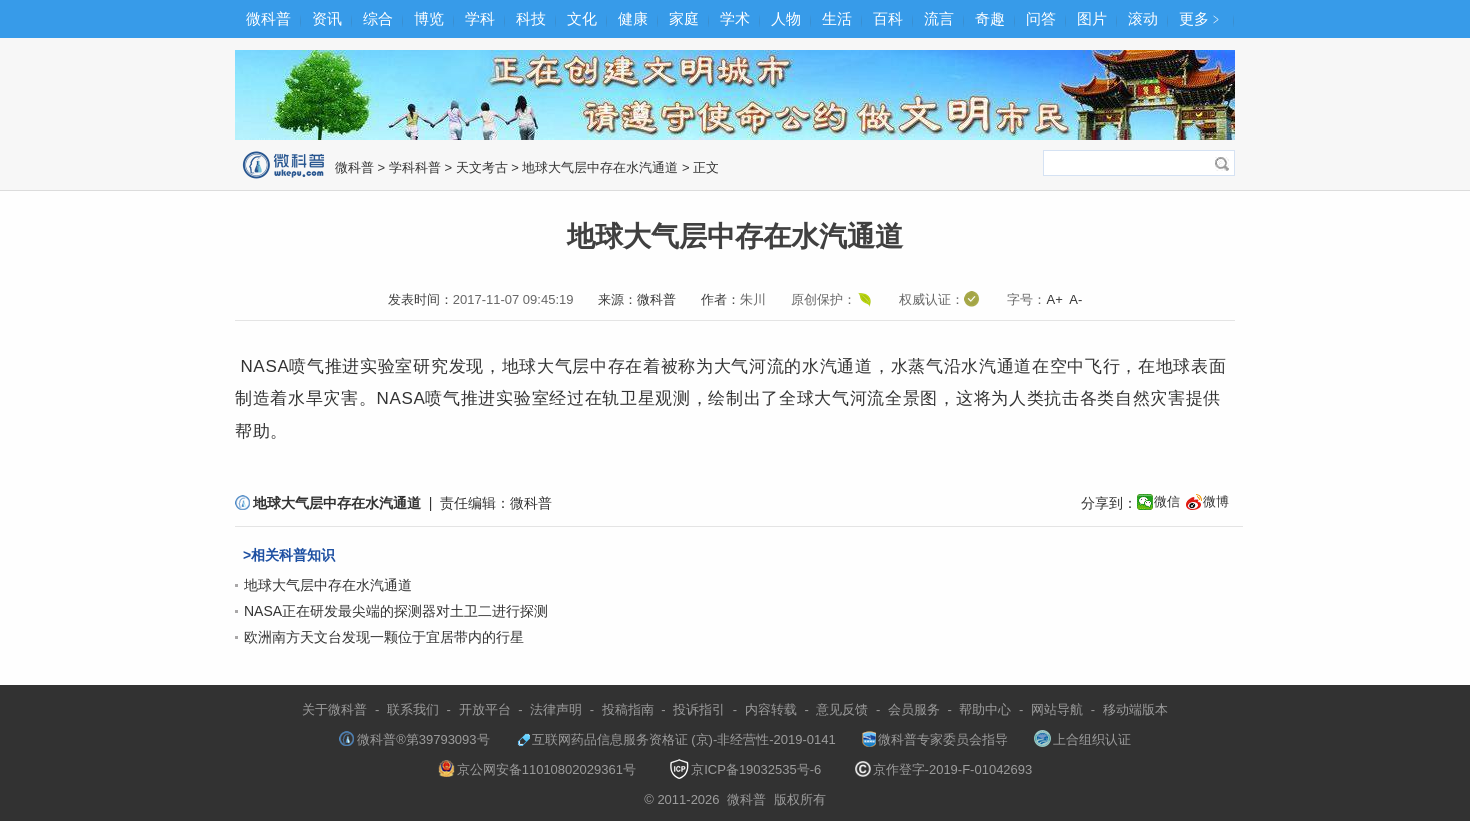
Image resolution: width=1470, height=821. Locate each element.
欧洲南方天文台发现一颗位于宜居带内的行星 (384, 637)
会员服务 (914, 709)
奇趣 (990, 18)
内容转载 (771, 709)
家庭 (684, 18)
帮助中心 (985, 709)
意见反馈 (842, 709)
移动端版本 (1135, 709)
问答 (1041, 18)
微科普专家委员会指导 (935, 739)
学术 (735, 18)
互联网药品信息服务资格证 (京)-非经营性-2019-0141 (676, 739)
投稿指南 (628, 709)
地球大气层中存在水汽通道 (600, 167)
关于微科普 (334, 709)
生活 (837, 18)
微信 (1167, 501)
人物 (786, 18)
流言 (939, 18)
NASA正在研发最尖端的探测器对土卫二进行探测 (396, 611)
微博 (1216, 501)
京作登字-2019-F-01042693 (944, 769)
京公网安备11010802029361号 (537, 769)
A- (1075, 299)
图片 (1092, 18)
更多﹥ (1201, 18)
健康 (633, 18)
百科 (888, 18)
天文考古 (482, 167)
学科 (480, 18)
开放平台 (485, 709)
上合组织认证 (1082, 739)
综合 (378, 18)
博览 (429, 18)
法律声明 (556, 709)
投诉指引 (699, 709)
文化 (582, 18)
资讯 (327, 18)
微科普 (268, 18)
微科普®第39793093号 (414, 739)
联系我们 (413, 709)
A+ (1054, 299)
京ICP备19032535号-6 (745, 769)
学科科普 (415, 167)
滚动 (1143, 18)
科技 (531, 18)
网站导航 (1057, 709)
